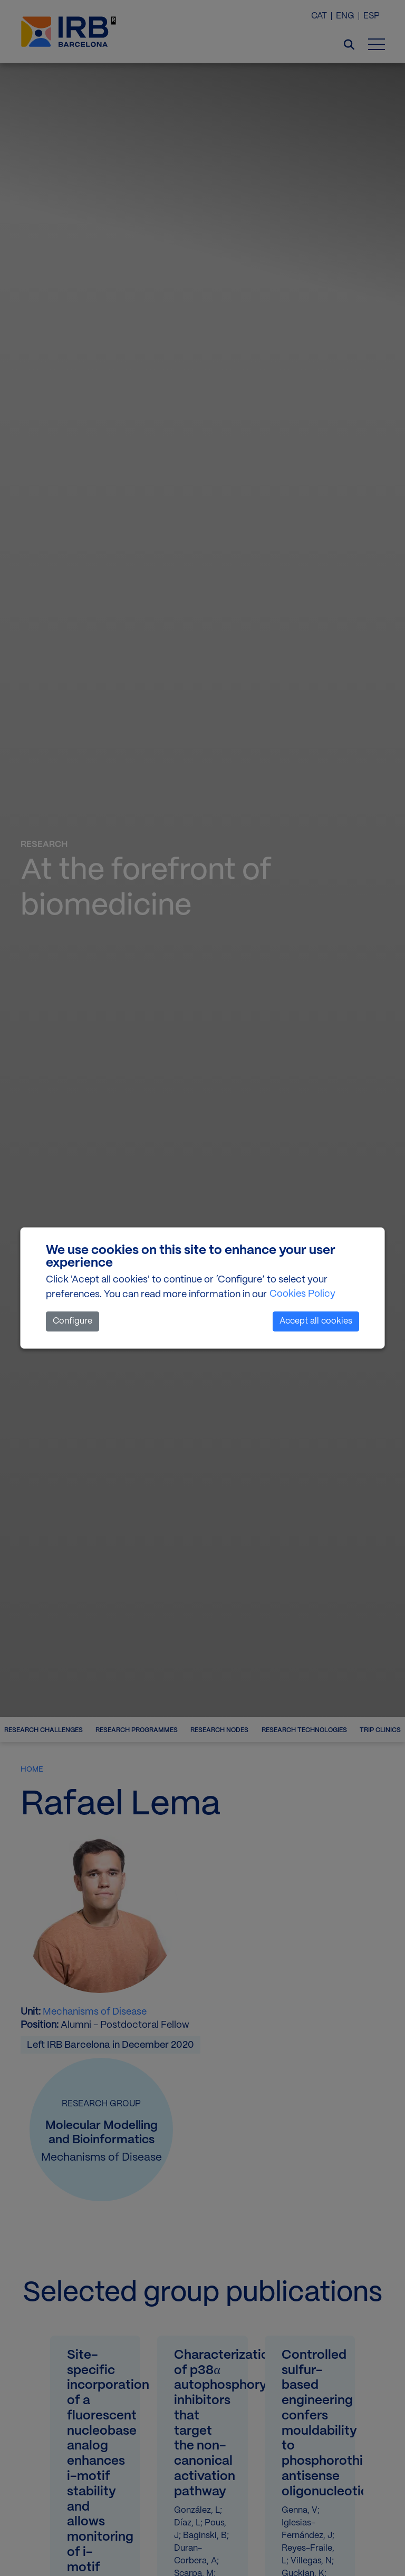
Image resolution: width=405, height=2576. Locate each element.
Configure (72, 1321)
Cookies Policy (302, 1294)
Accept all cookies (315, 1321)
